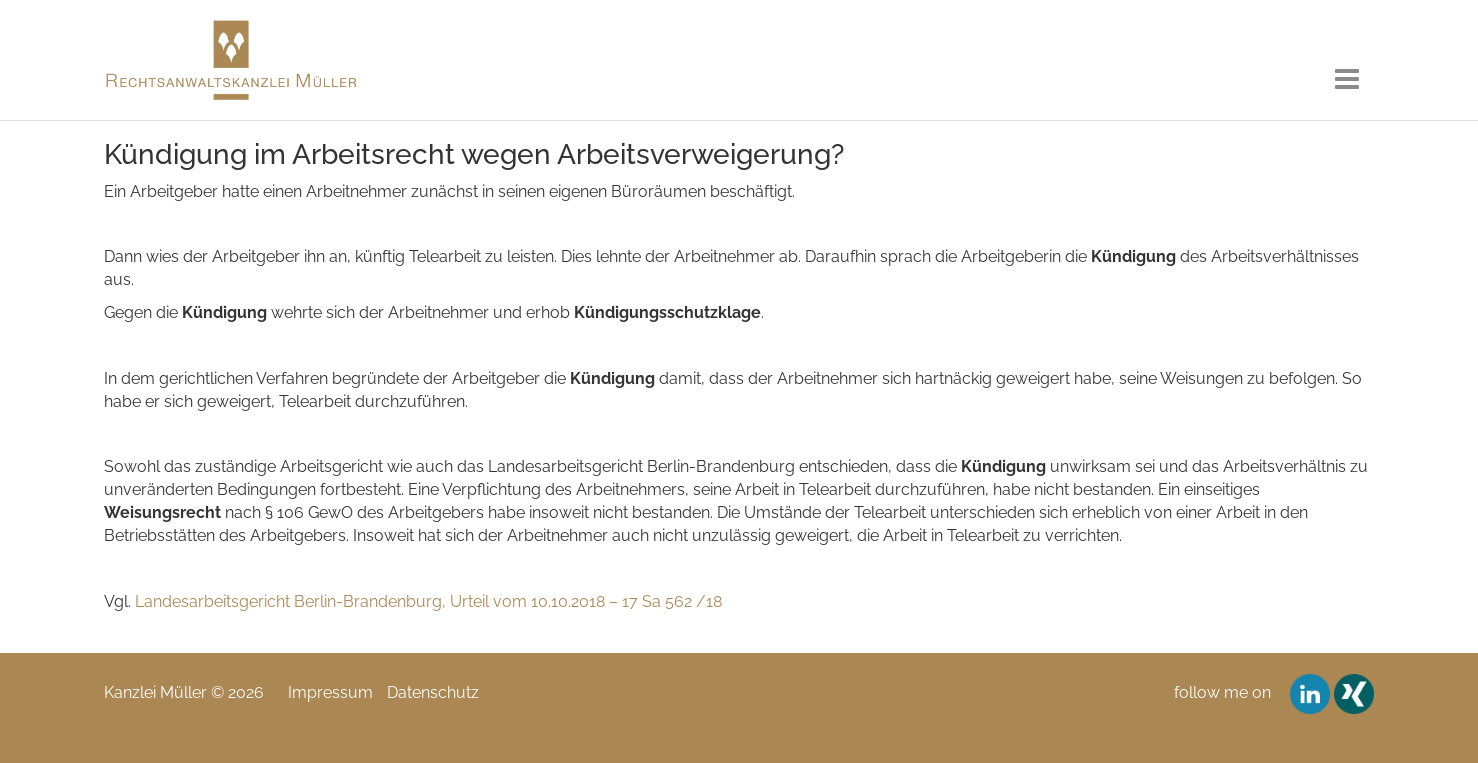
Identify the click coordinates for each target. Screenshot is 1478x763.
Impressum (330, 692)
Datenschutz (433, 692)
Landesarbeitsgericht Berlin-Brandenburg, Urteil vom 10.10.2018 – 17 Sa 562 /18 (428, 601)
